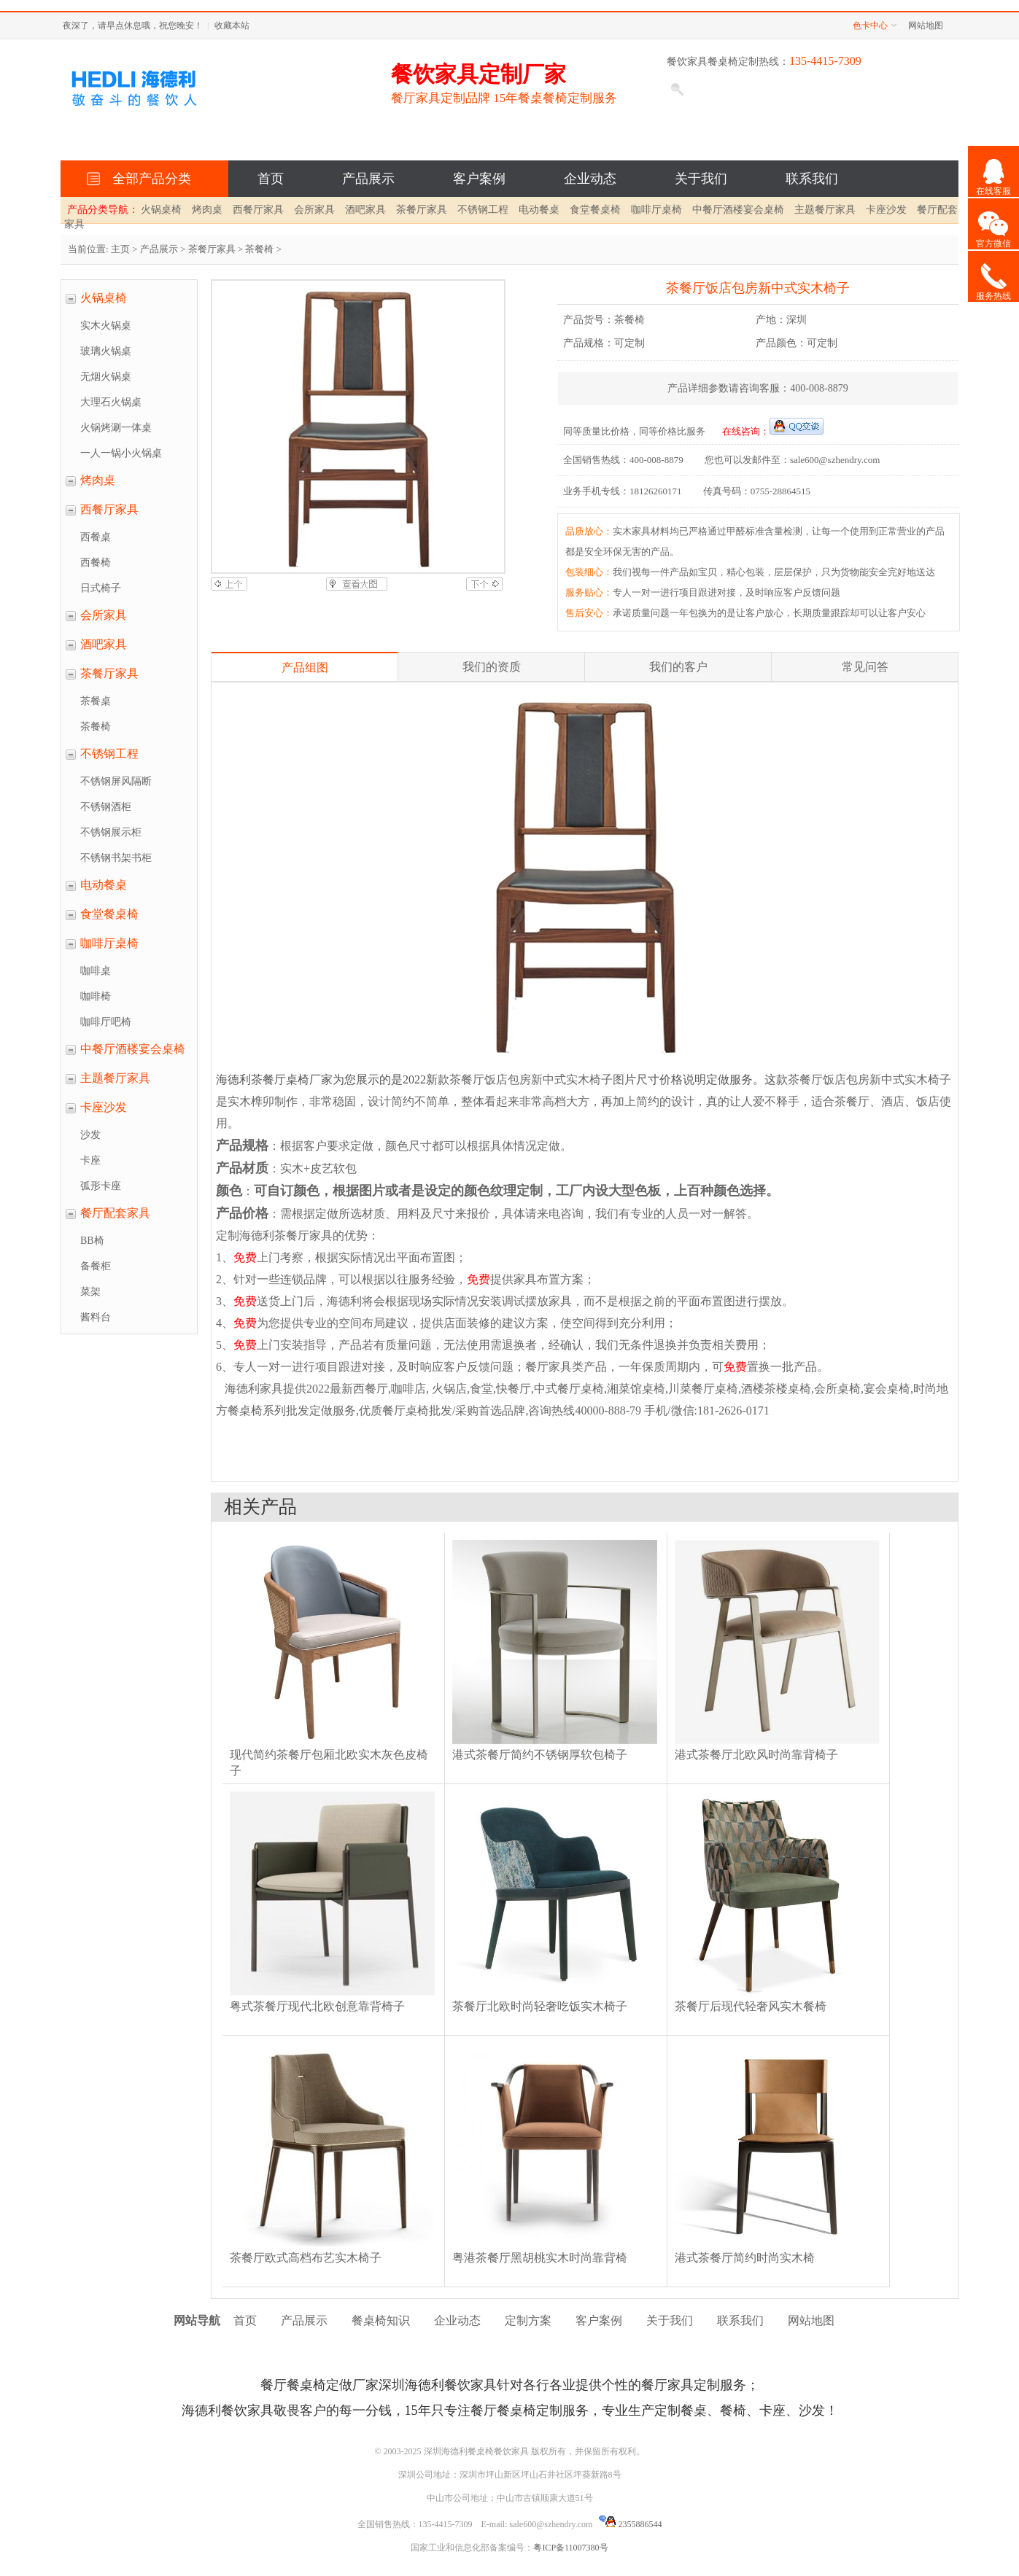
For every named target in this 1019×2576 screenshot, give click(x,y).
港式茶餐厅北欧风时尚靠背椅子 (756, 1754)
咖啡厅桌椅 (656, 209)
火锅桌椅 (161, 209)
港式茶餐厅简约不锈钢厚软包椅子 (539, 1754)
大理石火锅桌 (111, 402)
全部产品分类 (148, 178)
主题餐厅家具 (825, 209)
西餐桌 (95, 537)
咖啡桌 (95, 970)
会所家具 (314, 209)
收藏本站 (231, 25)
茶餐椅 (259, 249)
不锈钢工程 (482, 209)
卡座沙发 (886, 209)
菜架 (90, 1291)
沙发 (90, 1134)
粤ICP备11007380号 (570, 2547)
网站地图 (925, 25)
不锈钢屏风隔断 (116, 781)
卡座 (90, 1160)
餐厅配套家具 (115, 1213)
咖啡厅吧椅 (105, 1021)
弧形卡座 (100, 1185)
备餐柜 (95, 1266)
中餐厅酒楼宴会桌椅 (738, 209)
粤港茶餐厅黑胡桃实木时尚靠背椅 (539, 2258)
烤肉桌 (207, 209)
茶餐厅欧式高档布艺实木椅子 (305, 2258)
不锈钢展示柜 (111, 832)
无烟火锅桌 (105, 376)
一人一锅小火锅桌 (121, 453)
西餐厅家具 (258, 209)
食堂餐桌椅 (595, 209)
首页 (270, 178)
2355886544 (630, 2524)
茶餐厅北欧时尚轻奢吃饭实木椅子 (539, 2006)
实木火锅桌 (105, 325)
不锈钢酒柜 (105, 806)
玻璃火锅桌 (105, 351)
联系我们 (812, 178)
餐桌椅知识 (381, 2320)
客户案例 (479, 178)
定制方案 (528, 2320)
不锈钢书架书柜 (116, 857)
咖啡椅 (95, 996)
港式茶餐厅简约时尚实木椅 (745, 2258)
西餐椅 (95, 562)
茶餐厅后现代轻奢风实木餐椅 (750, 2006)
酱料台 (95, 1317)
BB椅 (92, 1240)
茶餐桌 (95, 701)
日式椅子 (100, 588)
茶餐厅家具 (421, 209)
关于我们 (701, 178)
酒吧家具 (365, 209)
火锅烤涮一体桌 (116, 427)
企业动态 (590, 178)
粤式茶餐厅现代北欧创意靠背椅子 (317, 2006)
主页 (120, 249)
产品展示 (368, 178)
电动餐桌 (539, 209)
